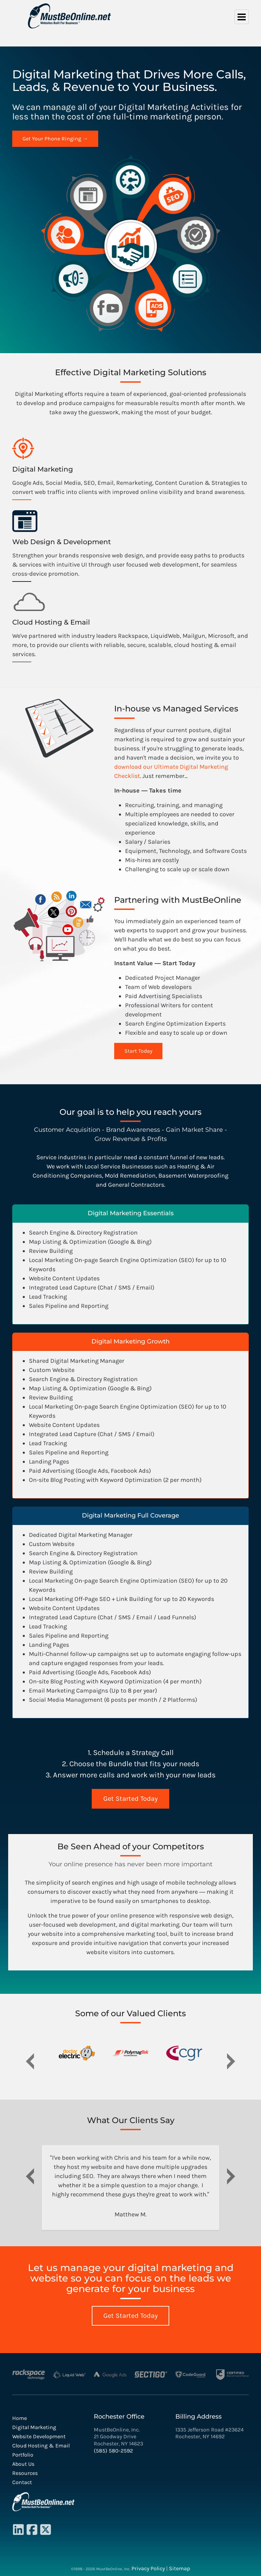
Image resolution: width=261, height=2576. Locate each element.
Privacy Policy (148, 2568)
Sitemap (179, 2568)
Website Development (39, 2436)
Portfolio (22, 2454)
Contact (22, 2482)
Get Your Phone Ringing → (55, 138)
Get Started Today (130, 1798)
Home (19, 2418)
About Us (23, 2464)
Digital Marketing (34, 2427)
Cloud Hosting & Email (41, 2445)
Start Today (138, 1051)
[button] (30, 2057)
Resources (25, 2473)
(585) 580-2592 (113, 2450)
